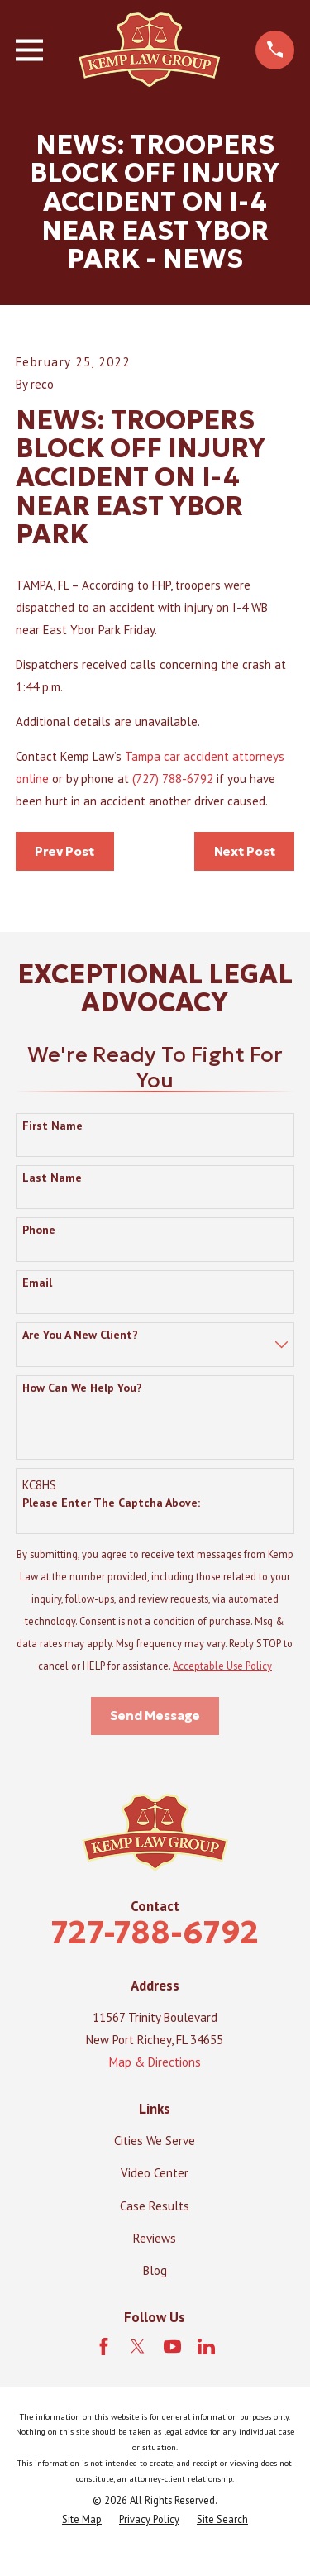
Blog (155, 2270)
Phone (38, 1230)
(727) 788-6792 (172, 778)
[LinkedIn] (206, 2346)
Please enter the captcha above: (111, 1503)
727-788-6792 (154, 1932)
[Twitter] (137, 2346)
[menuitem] (82, 2519)
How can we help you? (82, 1388)
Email (37, 1283)
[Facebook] (103, 2346)
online (34, 778)
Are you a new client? (80, 1335)
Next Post (244, 851)
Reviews (154, 2238)
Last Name (52, 1178)
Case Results (154, 2206)
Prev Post (64, 851)
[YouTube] (172, 2346)
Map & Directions (155, 2062)
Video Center (154, 2173)
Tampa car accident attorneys (204, 756)
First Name (52, 1126)
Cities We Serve (154, 2140)
